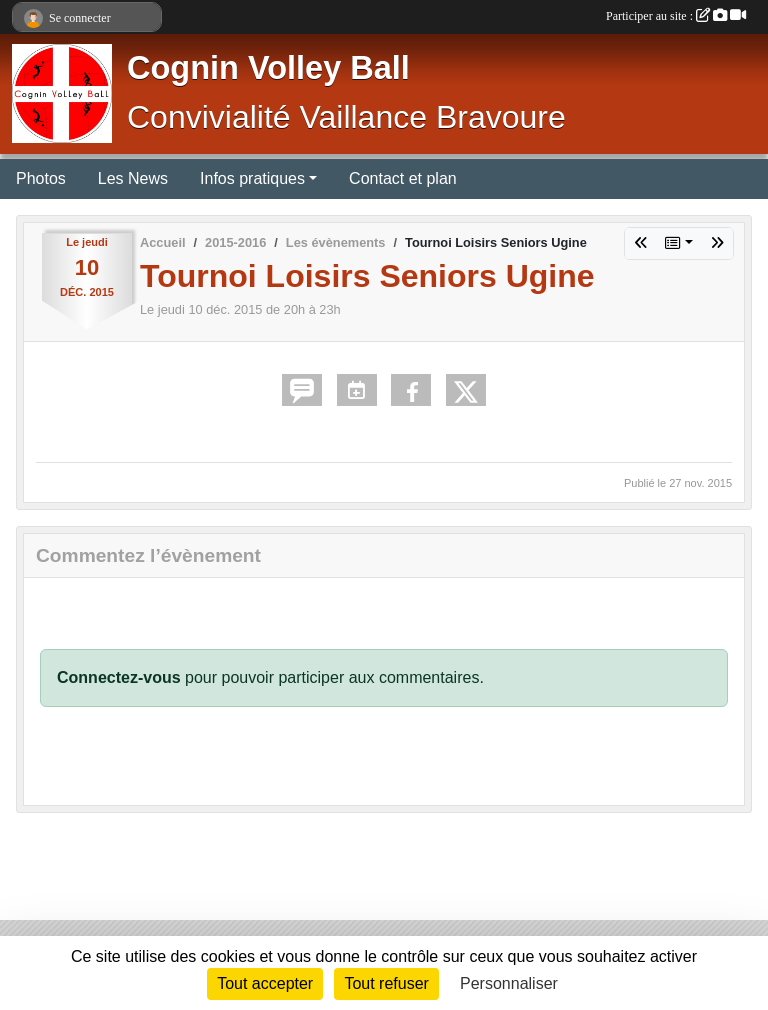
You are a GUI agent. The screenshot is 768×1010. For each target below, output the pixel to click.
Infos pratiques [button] (252, 178)
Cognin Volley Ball (268, 68)
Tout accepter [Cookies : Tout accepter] (265, 983)
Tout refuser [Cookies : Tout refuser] (386, 983)
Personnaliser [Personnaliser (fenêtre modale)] (509, 983)
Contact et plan (403, 178)
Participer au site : (676, 16)
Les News (133, 178)
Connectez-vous (119, 677)
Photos (41, 178)
